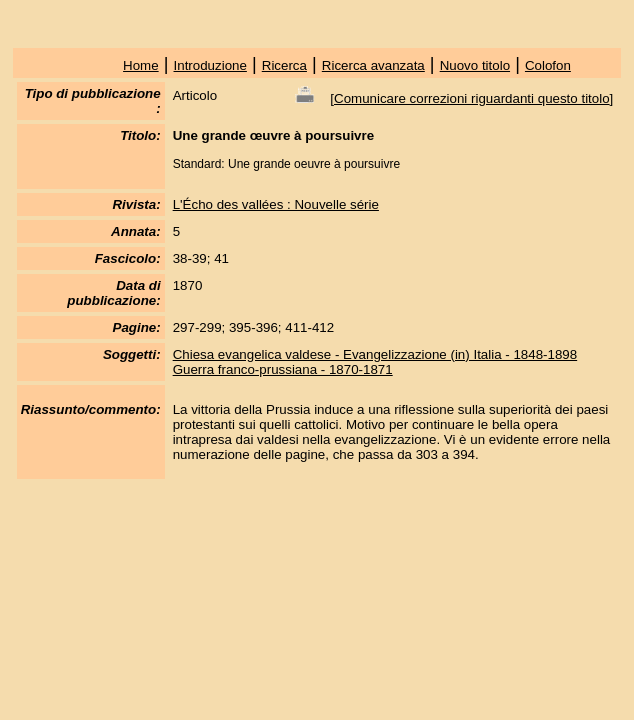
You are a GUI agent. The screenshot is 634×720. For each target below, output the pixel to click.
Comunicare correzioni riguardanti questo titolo (472, 98)
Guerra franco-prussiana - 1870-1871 (283, 369)
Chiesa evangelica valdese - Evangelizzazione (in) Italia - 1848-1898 (375, 354)
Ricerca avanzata (373, 65)
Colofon (548, 65)
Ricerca (284, 65)
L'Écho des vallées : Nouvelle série (276, 204)
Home (141, 65)
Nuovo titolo (475, 65)
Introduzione (210, 65)
